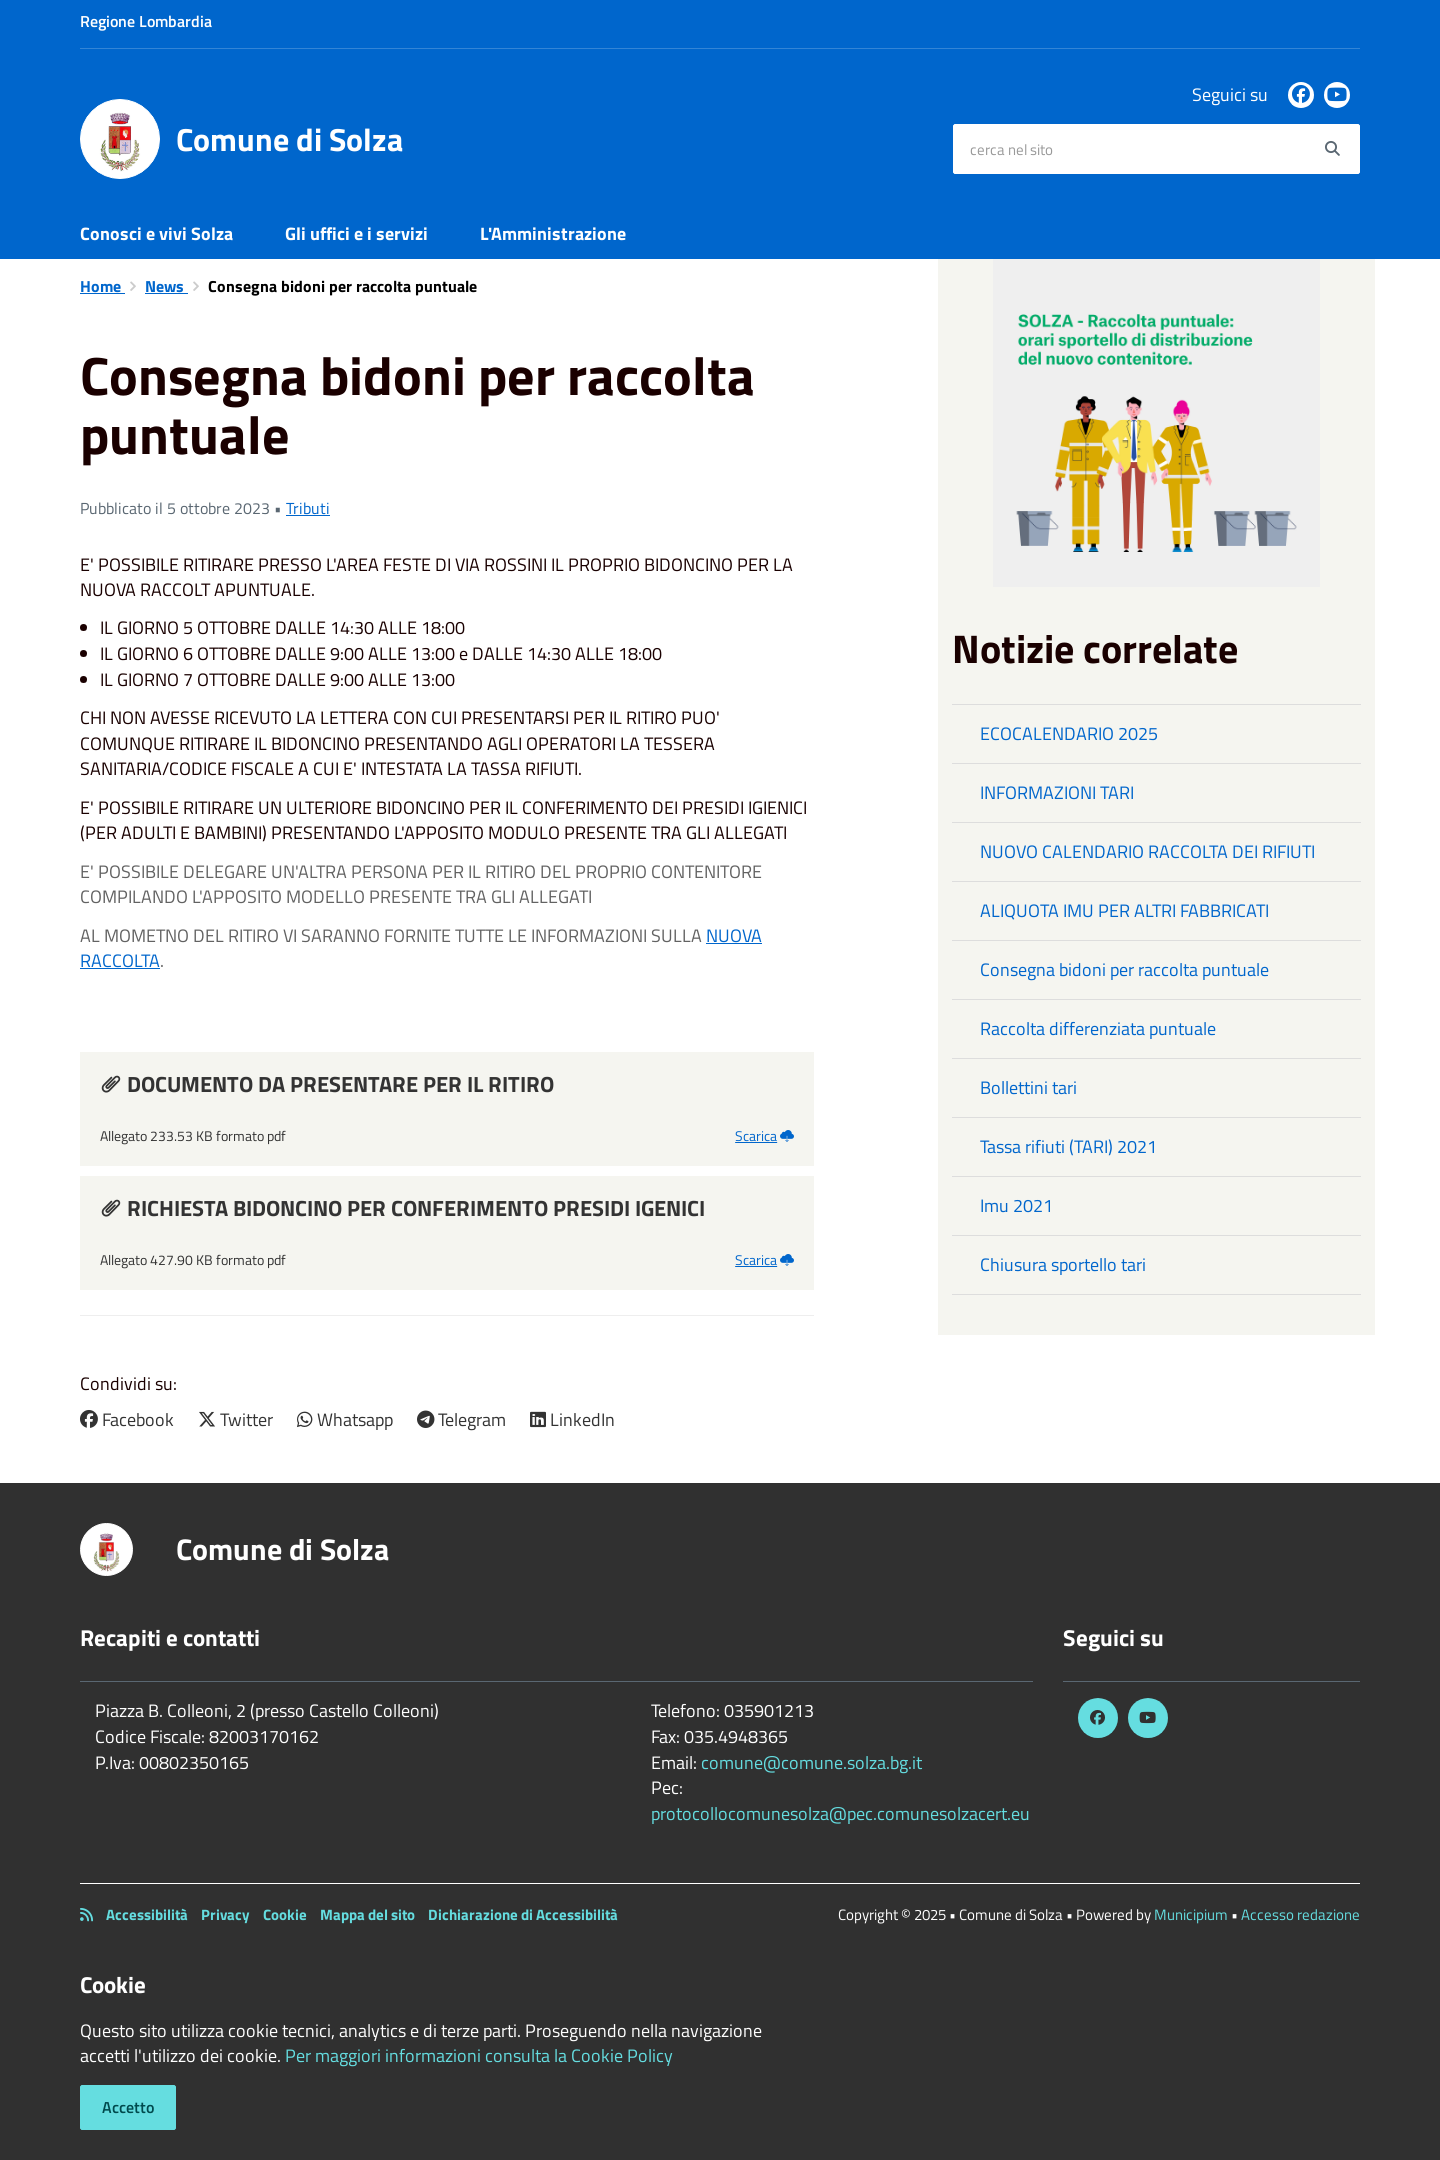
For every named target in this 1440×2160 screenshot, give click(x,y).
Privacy (225, 1914)
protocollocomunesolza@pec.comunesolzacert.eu (840, 1813)
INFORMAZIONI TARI (1057, 792)
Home (102, 286)
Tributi (308, 508)
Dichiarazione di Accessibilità (523, 1914)
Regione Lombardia (146, 21)
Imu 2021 (1016, 1205)
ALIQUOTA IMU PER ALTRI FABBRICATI (1124, 910)
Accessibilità (147, 1914)
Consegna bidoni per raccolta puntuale (1124, 969)
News (166, 286)
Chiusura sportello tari (1063, 1264)
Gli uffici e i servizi (356, 233)
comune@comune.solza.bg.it (811, 1762)
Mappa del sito (367, 1914)
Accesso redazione (1300, 1914)
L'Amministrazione (553, 233)
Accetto (128, 2107)
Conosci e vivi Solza (156, 233)
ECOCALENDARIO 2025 (1069, 733)
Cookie (285, 1914)
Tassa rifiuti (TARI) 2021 (1068, 1146)
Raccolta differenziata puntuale (1098, 1028)
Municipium (1191, 1914)
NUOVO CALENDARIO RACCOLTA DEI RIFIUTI (1147, 851)
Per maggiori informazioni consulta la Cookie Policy (479, 2055)
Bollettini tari (1028, 1087)
